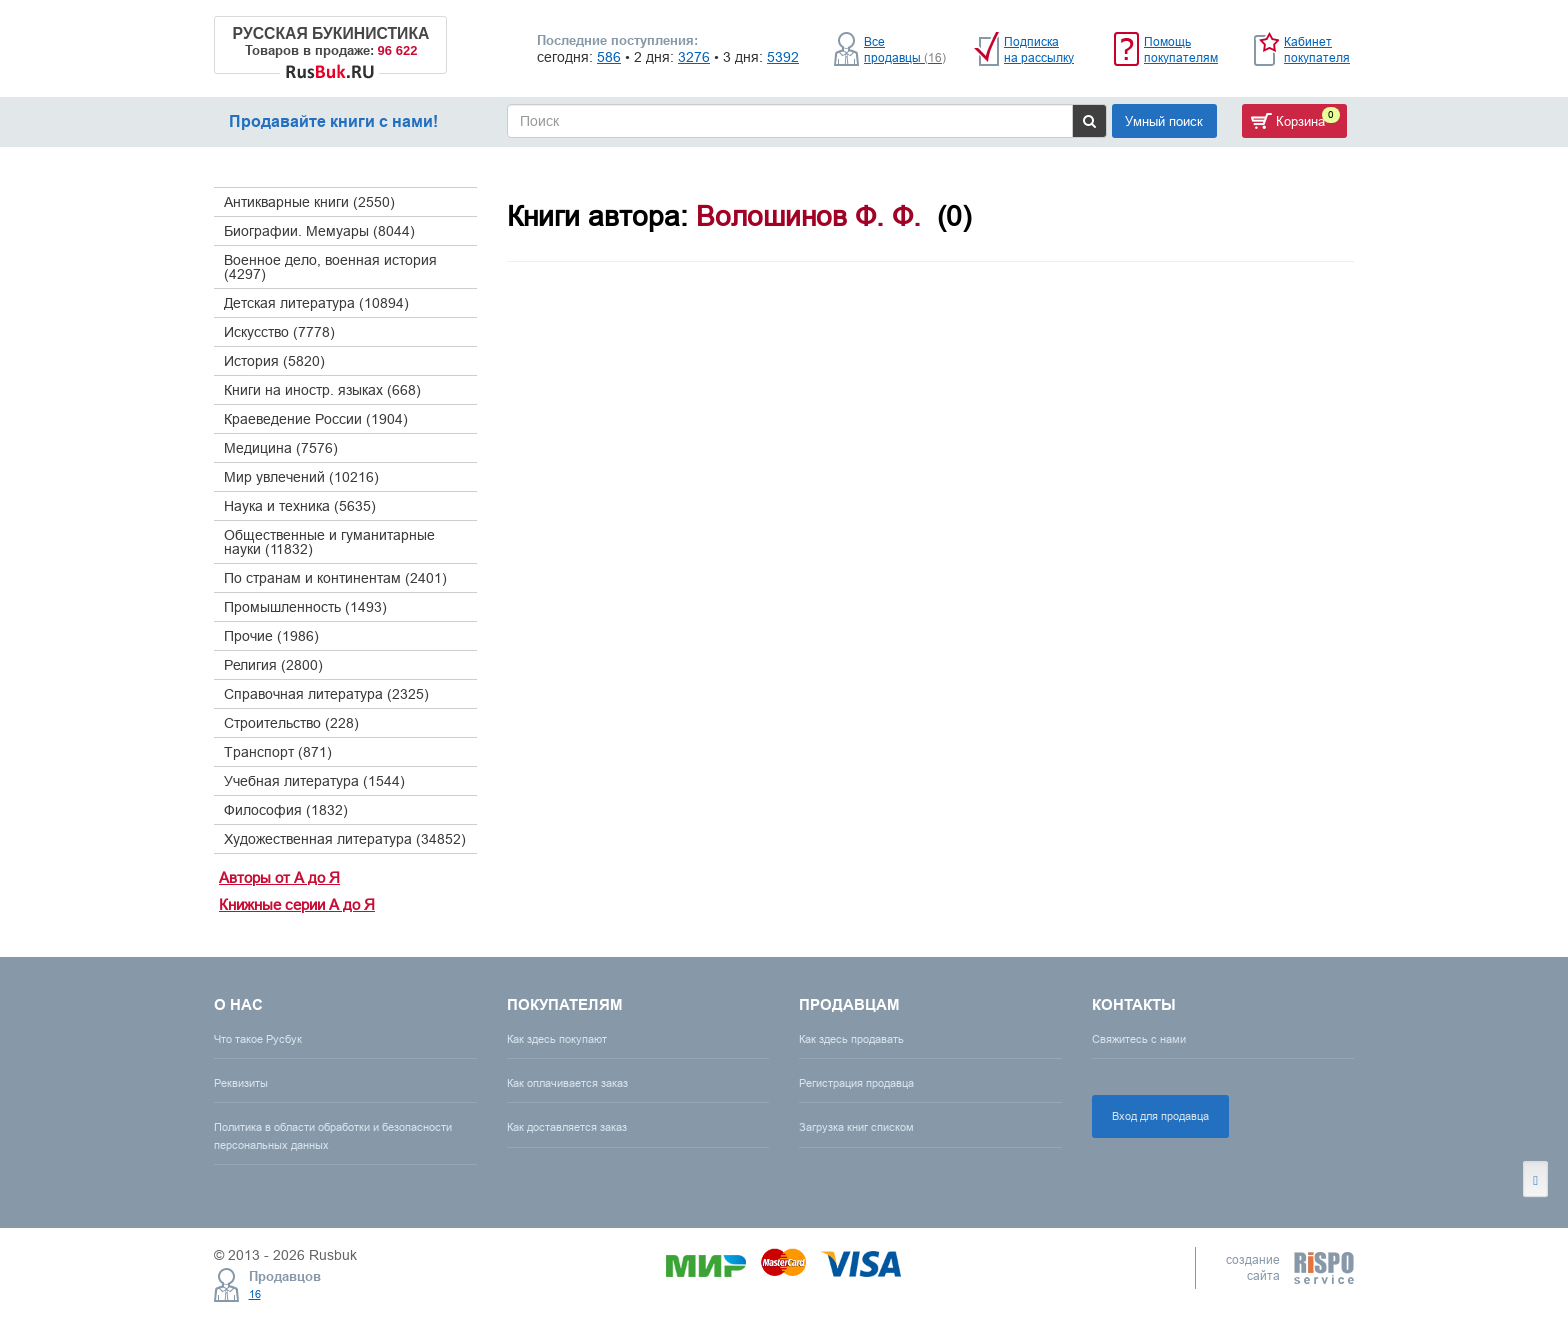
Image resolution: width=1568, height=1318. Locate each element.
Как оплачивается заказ (567, 1083)
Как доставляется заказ (567, 1127)
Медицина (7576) (281, 448)
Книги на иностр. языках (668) (322, 390)
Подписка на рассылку (1039, 49)
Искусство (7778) (279, 332)
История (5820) (274, 361)
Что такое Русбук (258, 1039)
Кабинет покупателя (1317, 49)
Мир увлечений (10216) (301, 477)
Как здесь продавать (851, 1039)
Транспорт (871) (278, 752)
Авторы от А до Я (279, 877)
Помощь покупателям (1181, 49)
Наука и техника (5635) (300, 506)
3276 (694, 57)
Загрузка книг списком (856, 1127)
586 (609, 57)
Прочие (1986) (271, 636)
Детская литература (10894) (316, 303)
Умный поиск (1164, 121)
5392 (783, 57)
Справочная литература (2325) (326, 694)
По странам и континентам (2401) (335, 578)
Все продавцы (905, 49)
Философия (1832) (286, 810)
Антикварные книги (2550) (309, 202)
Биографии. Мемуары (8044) (319, 231)
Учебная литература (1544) (314, 781)
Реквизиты (241, 1083)
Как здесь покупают (557, 1039)
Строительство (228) (291, 723)
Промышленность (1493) (305, 607)
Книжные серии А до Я (297, 904)
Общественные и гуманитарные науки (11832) (329, 542)
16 (255, 1294)
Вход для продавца (1160, 1116)
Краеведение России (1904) (316, 419)
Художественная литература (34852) (345, 839)
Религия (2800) (273, 665)
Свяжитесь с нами (1139, 1039)
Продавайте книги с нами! (333, 121)
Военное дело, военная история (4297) (330, 267)
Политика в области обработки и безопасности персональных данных (333, 1135)
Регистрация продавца (856, 1083)
